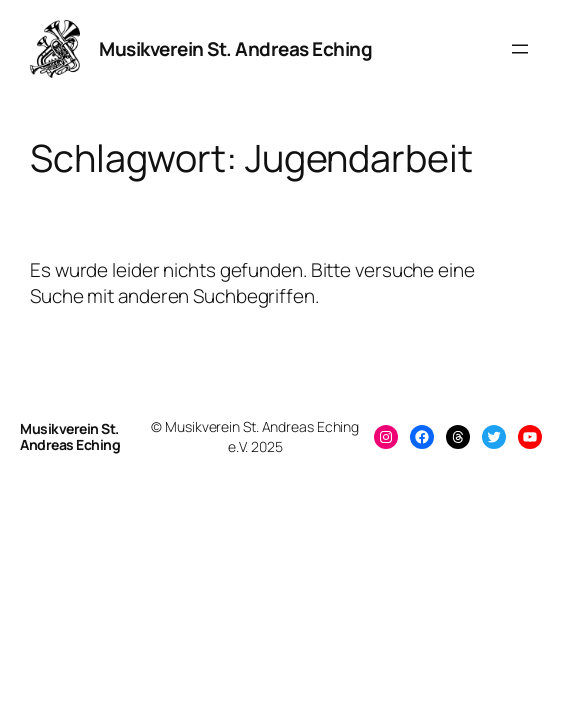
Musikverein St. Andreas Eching (235, 49)
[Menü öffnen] (520, 49)
